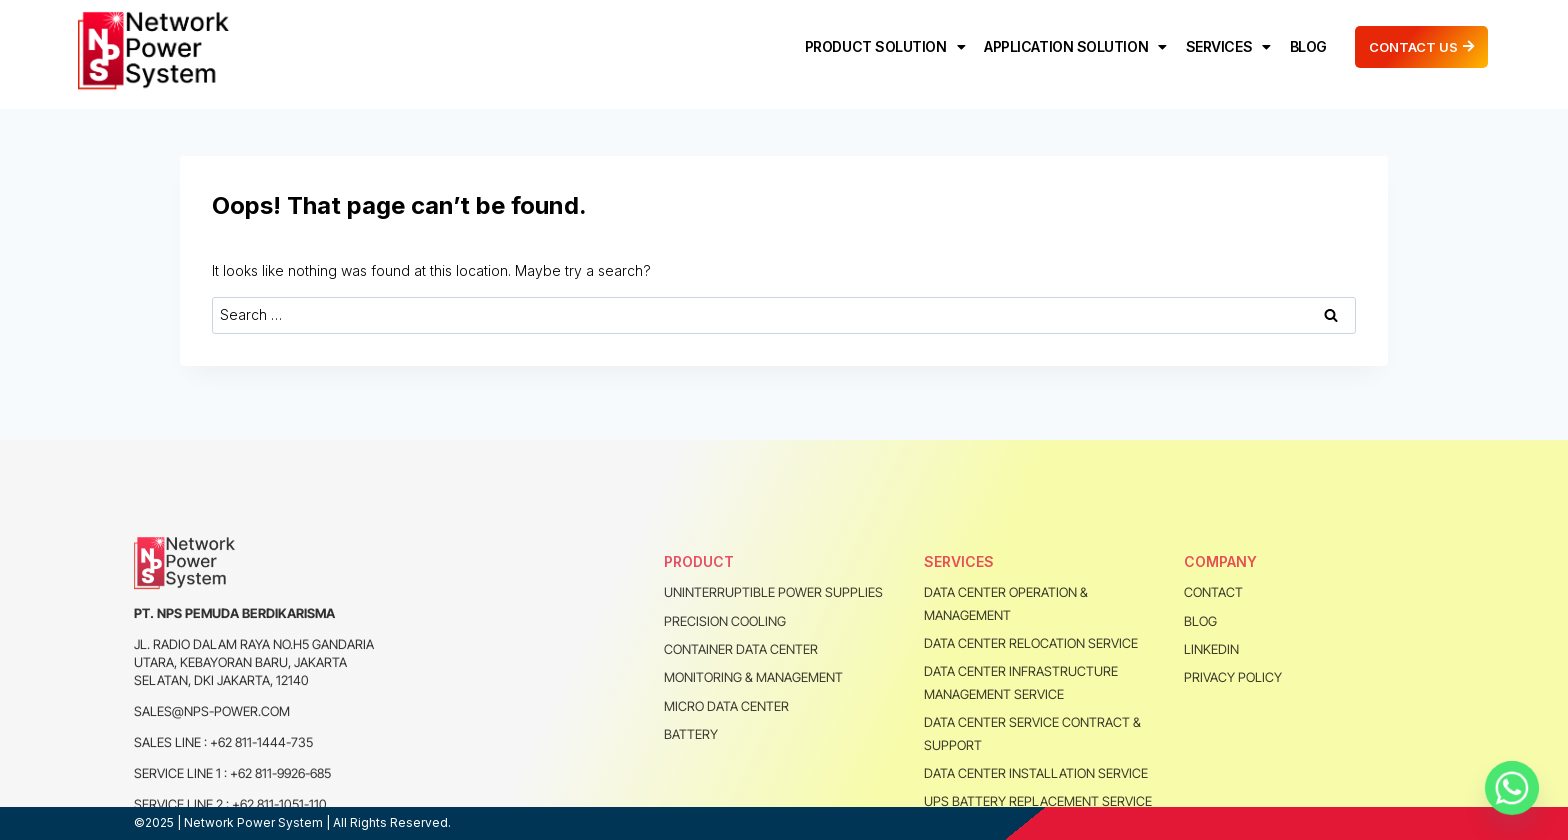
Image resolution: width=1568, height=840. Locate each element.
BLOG (1308, 46)
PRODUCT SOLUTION (885, 47)
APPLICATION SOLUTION (1075, 47)
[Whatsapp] (1512, 788)
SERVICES (1228, 47)
